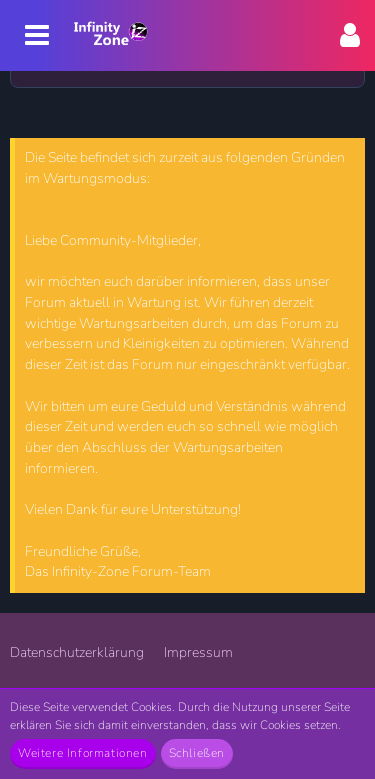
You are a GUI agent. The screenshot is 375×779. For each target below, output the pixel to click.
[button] (350, 35)
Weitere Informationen (83, 753)
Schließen (197, 753)
